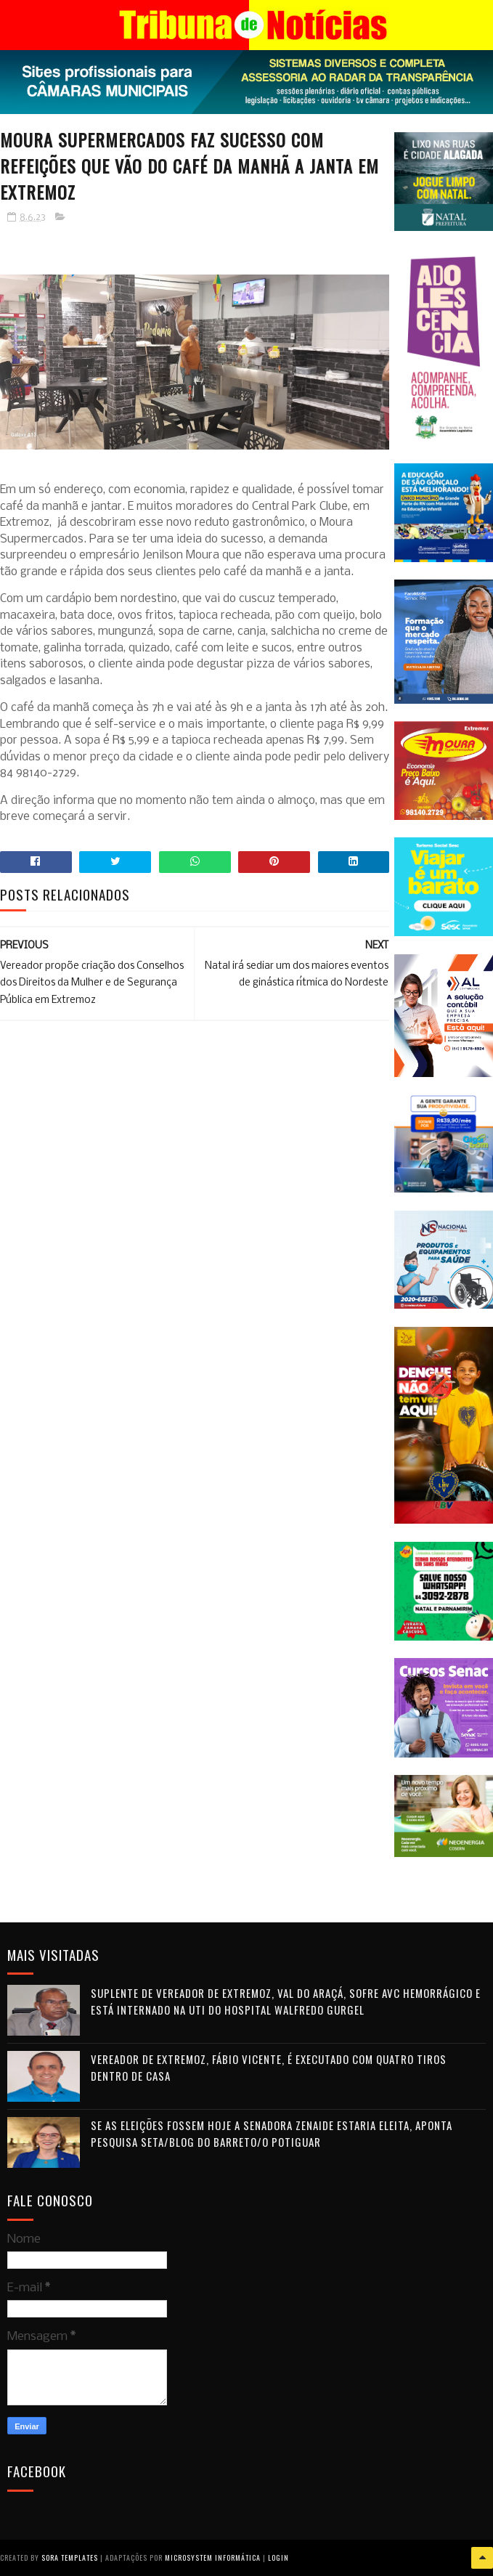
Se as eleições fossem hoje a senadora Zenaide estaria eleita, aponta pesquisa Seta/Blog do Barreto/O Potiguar (271, 2133)
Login (278, 2557)
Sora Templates (69, 2557)
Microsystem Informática (213, 2557)
